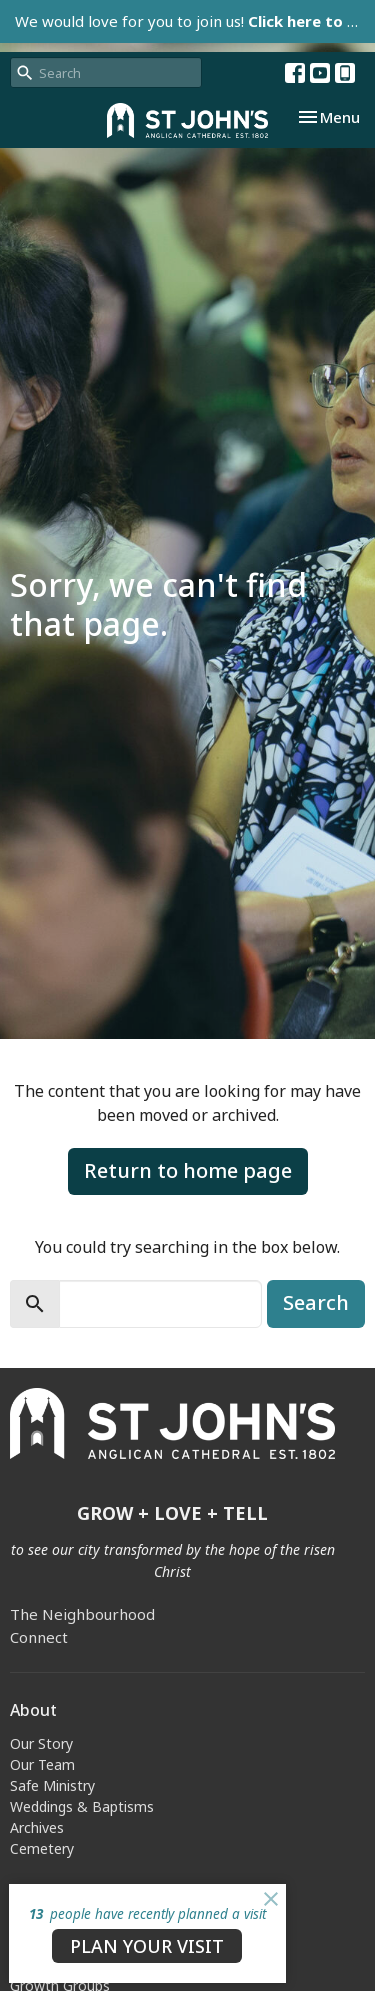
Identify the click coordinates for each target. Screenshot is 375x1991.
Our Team (42, 1764)
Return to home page (188, 1170)
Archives (37, 1827)
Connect (39, 1637)
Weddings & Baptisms (82, 1806)
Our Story (41, 1743)
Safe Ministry (52, 1785)
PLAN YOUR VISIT (147, 1946)
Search (316, 1302)
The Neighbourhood (82, 1614)
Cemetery (42, 1848)
